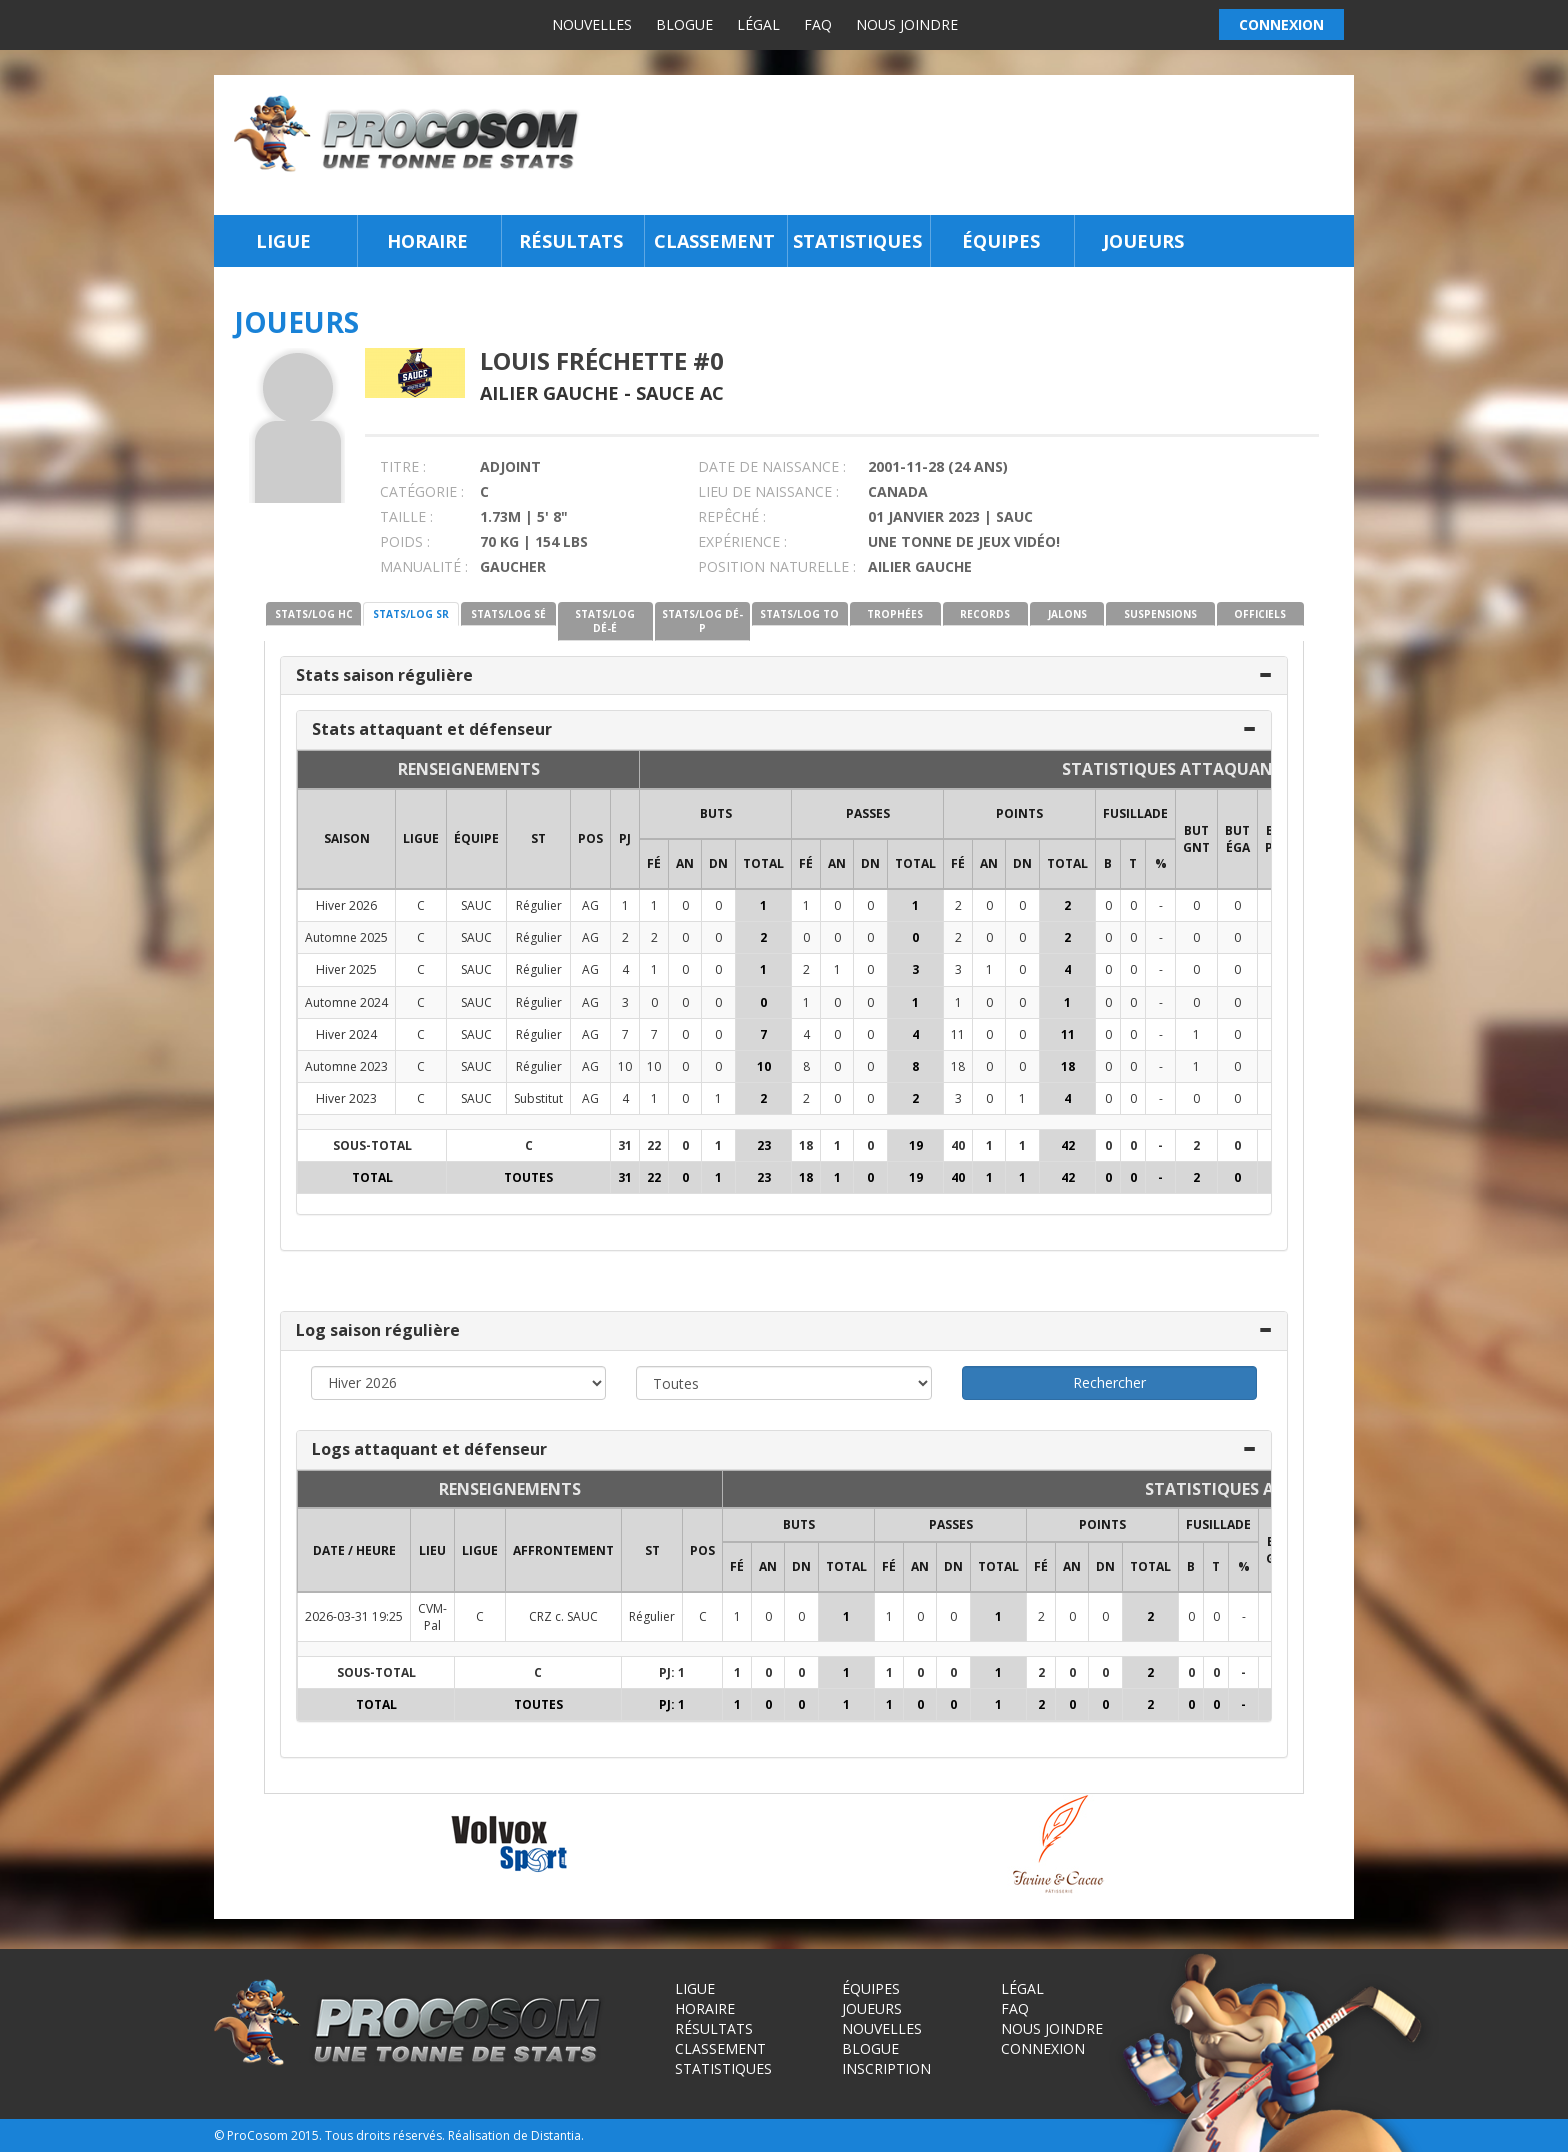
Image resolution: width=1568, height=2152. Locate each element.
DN (718, 863)
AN (685, 863)
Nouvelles (592, 24)
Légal (758, 24)
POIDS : (405, 541)
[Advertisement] (972, 145)
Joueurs (1143, 241)
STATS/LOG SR (411, 614)
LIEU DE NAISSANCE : (768, 491)
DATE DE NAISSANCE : (772, 466)
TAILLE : (406, 516)
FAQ (818, 24)
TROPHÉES (895, 614)
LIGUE (421, 838)
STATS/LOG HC (314, 614)
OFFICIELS (1260, 614)
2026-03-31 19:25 (354, 1616)
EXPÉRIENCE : (742, 541)
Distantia (556, 2135)
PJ (625, 838)
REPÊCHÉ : (732, 516)
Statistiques (857, 241)
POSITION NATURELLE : (777, 566)
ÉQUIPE (476, 838)
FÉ (654, 863)
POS (590, 838)
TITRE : (403, 466)
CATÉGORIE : (422, 491)
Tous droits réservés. (385, 2135)
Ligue (283, 241)
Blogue (684, 24)
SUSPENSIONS (1160, 614)
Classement (714, 241)
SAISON (347, 838)
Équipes (1001, 241)
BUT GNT (1196, 839)
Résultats (571, 241)
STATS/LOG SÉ (508, 614)
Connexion (1043, 2048)
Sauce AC (680, 393)
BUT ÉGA (1237, 839)
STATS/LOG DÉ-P (702, 621)
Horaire (427, 241)
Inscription (886, 2068)
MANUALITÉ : (424, 566)
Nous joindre (907, 24)
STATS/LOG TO (799, 614)
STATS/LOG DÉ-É (605, 621)
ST (538, 838)
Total (763, 863)
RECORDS (985, 614)
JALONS (1067, 614)
